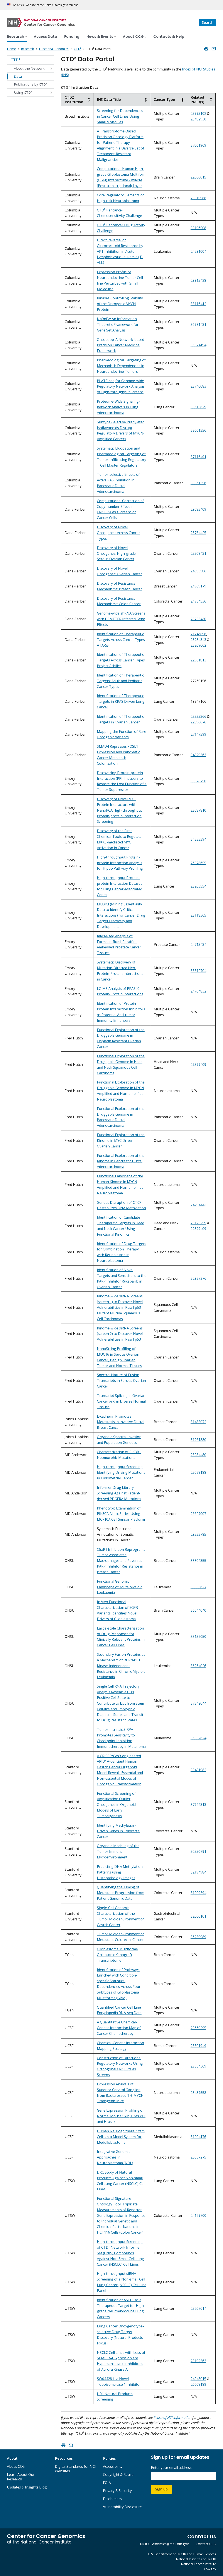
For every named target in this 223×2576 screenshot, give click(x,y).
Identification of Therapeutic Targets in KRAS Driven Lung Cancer (120, 701)
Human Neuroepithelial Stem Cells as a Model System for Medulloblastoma (121, 2137)
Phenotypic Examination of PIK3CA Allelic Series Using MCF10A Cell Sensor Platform (121, 1514)
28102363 (198, 2360)
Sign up (161, 2489)
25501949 (198, 2045)
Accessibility (112, 2466)
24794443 (198, 1205)
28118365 (198, 915)
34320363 (198, 754)
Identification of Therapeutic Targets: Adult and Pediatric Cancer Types (120, 681)
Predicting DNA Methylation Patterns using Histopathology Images (120, 1872)
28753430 (198, 619)
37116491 (198, 456)
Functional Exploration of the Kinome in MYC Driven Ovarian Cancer (121, 1140)
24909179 (198, 586)
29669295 (198, 2027)
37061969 (198, 145)
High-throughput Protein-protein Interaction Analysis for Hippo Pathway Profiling (120, 863)
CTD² (15, 59)
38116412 (198, 303)
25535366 (198, 716)
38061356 (198, 430)
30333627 (198, 1587)
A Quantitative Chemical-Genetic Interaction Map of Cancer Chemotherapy (119, 2028)
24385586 (198, 571)
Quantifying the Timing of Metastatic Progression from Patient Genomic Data (120, 1893)
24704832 (198, 991)
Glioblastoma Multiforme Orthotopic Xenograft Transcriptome (117, 1955)
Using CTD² (23, 92)
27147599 (198, 734)
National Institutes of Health (196, 2559)
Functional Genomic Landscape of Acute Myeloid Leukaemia (119, 1587)
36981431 (198, 324)
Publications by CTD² (30, 84)
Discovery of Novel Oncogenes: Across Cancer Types (118, 533)
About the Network (29, 68)
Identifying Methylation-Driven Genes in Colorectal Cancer (118, 1831)
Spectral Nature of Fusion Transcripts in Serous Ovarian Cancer (121, 1380)
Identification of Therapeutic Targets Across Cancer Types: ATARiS (121, 640)
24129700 (198, 2215)
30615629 (198, 407)
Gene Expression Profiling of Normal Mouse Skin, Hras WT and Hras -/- (121, 2116)
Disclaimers (112, 2498)
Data (18, 76)
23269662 (198, 645)
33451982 (198, 1769)
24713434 (198, 944)
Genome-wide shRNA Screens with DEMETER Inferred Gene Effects (121, 619)
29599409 (198, 1064)
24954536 (198, 601)
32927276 (198, 1278)
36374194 (198, 345)
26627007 (198, 1513)
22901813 (198, 660)
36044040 (198, 1610)
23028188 (198, 1472)
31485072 (198, 1421)
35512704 (198, 970)
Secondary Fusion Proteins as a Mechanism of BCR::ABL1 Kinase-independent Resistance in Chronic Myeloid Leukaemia (121, 1665)
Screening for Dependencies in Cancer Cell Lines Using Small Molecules (120, 116)
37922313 (198, 1804)
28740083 (198, 386)
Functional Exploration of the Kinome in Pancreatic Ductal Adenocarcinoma (121, 1161)
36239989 (198, 1936)
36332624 (198, 1738)
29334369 (198, 2066)
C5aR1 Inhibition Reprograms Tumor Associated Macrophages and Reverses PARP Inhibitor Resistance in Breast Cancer (121, 1560)
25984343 (198, 639)
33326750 (198, 781)
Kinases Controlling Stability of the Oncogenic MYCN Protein (120, 304)
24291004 (198, 251)
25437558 (198, 2092)
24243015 (198, 2378)
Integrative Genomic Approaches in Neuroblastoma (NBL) (115, 2157)
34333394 (198, 839)
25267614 (198, 2308)
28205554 (198, 886)
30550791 (198, 1851)
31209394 (198, 1892)
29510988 (198, 198)
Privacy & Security (117, 2490)
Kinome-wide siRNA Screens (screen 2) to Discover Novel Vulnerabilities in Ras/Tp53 (120, 1334)
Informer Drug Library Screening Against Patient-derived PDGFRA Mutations (119, 1493)
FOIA (107, 2482)
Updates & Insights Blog (27, 2487)
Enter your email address (171, 2467)
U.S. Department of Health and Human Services (182, 2554)
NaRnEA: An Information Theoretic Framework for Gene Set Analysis (118, 324)
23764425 (198, 532)
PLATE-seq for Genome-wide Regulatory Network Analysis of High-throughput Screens (121, 386)
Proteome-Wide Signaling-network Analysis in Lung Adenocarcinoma (118, 407)
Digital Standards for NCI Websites (75, 2468)
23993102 (198, 113)
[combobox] (175, 22)
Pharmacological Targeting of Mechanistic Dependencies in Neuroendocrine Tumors (121, 366)
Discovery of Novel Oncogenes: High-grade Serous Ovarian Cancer (116, 553)
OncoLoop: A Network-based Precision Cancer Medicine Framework (120, 345)
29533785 (198, 1534)
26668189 (198, 2384)
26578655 (198, 862)
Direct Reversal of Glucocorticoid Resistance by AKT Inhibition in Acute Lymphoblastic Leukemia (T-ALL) (120, 251)
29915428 (198, 280)
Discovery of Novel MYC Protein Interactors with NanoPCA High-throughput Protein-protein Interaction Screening (119, 810)
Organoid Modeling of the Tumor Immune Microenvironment (118, 1851)
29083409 (198, 509)
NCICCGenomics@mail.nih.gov (164, 2544)
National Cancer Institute (198, 2564)
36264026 (198, 1665)
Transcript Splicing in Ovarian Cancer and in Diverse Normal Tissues (121, 1401)
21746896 (198, 634)
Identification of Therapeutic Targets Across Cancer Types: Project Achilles (121, 660)
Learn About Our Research (21, 2477)
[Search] (207, 22)
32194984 (198, 1872)
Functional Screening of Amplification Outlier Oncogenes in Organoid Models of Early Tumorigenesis (116, 1804)
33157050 (198, 1636)
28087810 (198, 810)
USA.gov (210, 2569)
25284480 (198, 1454)
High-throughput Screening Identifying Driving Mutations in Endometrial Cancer (121, 1472)
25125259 (198, 1223)
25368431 (198, 553)
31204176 (198, 2136)
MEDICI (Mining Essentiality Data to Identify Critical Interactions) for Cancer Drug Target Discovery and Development (121, 915)
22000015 (198, 177)
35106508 (198, 227)
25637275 (198, 2157)
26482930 (198, 119)
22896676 (198, 722)
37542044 (198, 1703)
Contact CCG (206, 2544)
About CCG (16, 2466)
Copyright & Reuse (118, 2474)
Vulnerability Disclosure (122, 2506)
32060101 (198, 1916)
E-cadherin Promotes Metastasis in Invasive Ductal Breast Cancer (120, 1422)
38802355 (198, 1560)
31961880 (198, 1439)
